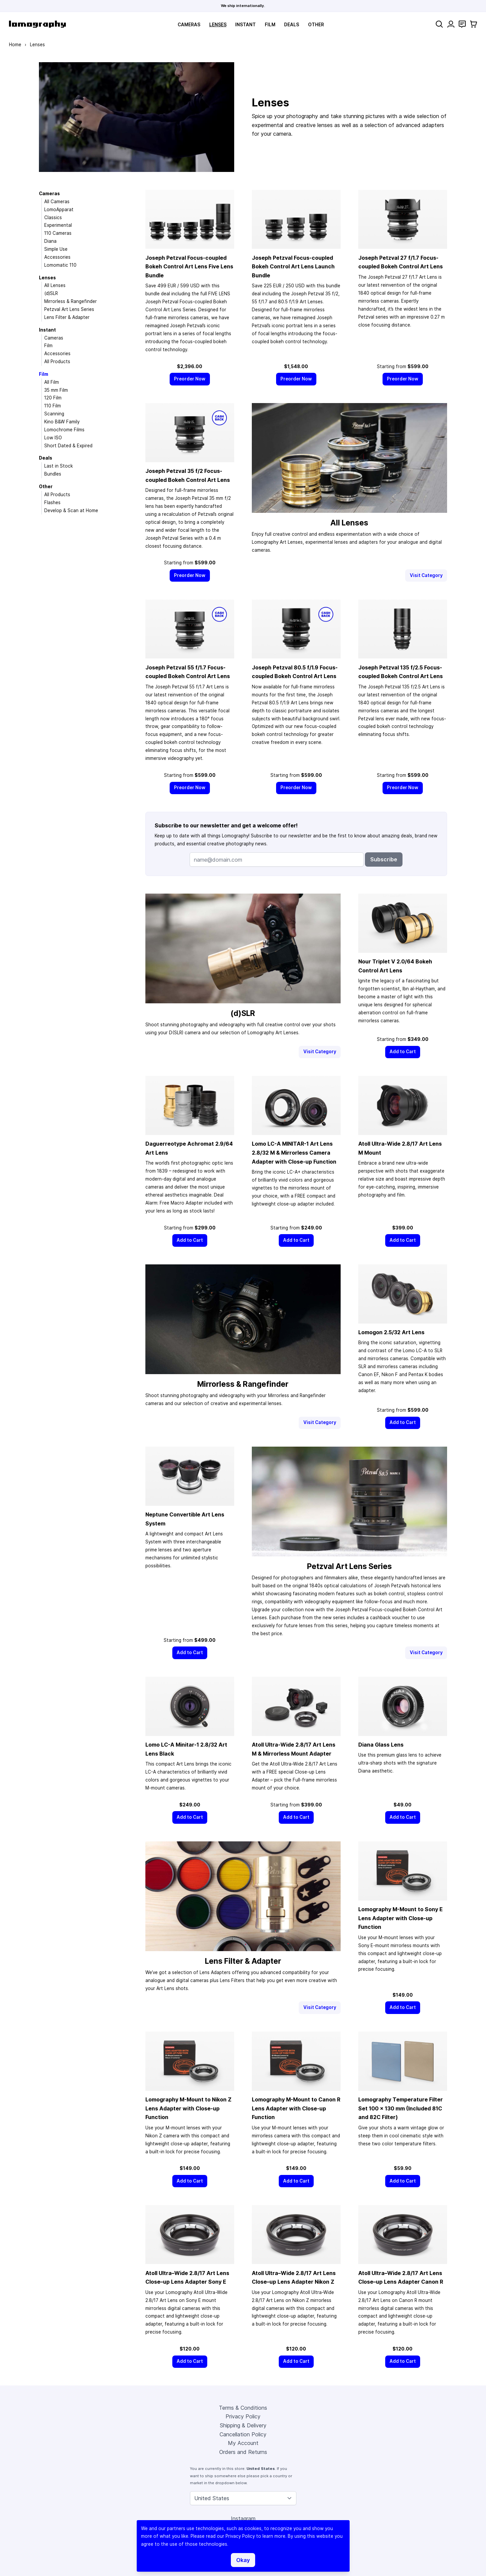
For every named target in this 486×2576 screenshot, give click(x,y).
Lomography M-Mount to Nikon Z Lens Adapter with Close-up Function (188, 2108)
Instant (245, 24)
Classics (53, 217)
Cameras (189, 24)
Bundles (52, 474)
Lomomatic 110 (60, 265)
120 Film (53, 397)
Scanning (54, 413)
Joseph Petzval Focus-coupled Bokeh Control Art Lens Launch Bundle (293, 266)
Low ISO (53, 437)
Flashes (52, 502)
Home (15, 44)
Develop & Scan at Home (71, 510)
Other (316, 24)
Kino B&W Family (62, 421)
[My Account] (450, 24)
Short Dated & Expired (68, 445)
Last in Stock (58, 466)
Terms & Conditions (243, 2407)
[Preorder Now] (190, 379)
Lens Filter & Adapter (66, 317)
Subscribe (383, 859)
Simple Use (56, 249)
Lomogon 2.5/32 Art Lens (391, 1332)
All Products (57, 361)
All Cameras (57, 201)
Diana (50, 241)
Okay (243, 2560)
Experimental (58, 225)
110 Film (52, 405)
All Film (51, 382)
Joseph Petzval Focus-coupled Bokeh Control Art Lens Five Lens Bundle (189, 266)
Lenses (218, 24)
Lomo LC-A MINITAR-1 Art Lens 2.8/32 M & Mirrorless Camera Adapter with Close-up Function (294, 1152)
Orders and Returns (243, 2452)
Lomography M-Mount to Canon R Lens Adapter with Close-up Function (296, 2108)
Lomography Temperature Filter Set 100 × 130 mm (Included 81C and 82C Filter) (400, 2108)
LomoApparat (59, 209)
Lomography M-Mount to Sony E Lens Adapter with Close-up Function (400, 1918)
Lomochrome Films (64, 429)
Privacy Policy (243, 2416)
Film (270, 24)
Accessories (57, 257)
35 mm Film (56, 390)
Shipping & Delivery (243, 2425)
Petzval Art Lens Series (69, 309)
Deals (291, 24)
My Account (243, 2443)
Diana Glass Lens (381, 1744)
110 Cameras (58, 233)
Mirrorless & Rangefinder (70, 301)
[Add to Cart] (402, 1052)
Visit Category (426, 575)
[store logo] (37, 24)
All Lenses (55, 285)
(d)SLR (51, 293)
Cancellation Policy (243, 2434)
